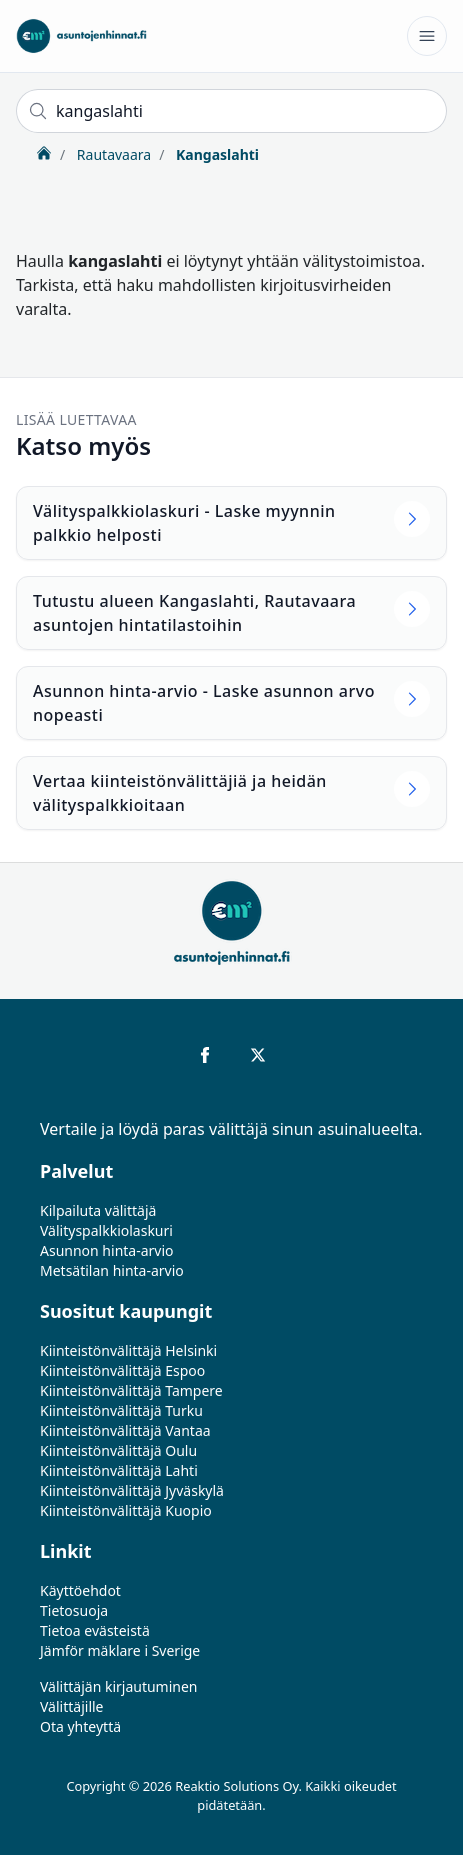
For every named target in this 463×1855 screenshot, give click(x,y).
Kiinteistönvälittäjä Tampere (131, 1390)
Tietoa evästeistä (95, 1630)
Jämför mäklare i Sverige (120, 1650)
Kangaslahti (215, 154)
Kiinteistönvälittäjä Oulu (118, 1450)
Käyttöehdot (80, 1590)
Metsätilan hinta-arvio (112, 1270)
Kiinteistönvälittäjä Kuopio (126, 1510)
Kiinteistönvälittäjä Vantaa (125, 1430)
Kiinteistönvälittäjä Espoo (122, 1370)
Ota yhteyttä (80, 1726)
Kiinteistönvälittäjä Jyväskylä (132, 1490)
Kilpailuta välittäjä (98, 1210)
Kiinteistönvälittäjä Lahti (119, 1470)
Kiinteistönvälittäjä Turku (121, 1410)
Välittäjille (72, 1706)
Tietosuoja (74, 1610)
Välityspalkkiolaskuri (106, 1230)
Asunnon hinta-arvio (107, 1250)
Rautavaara (112, 154)
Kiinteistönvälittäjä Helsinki (128, 1350)
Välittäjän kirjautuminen (119, 1686)
